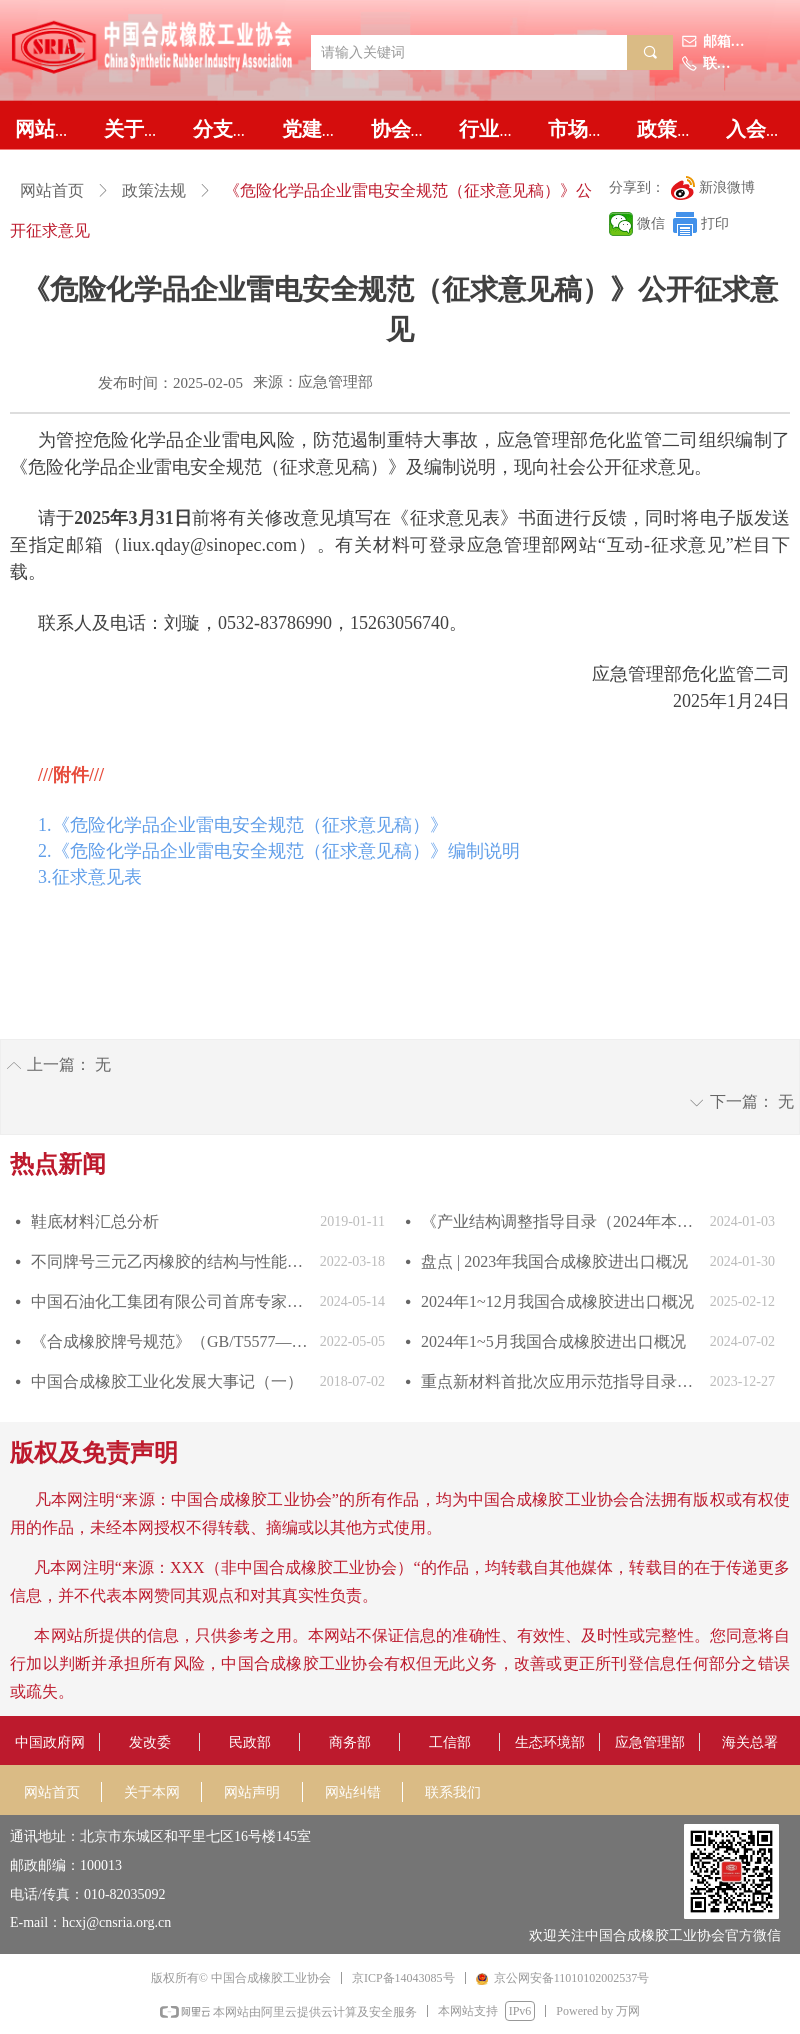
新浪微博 (727, 187)
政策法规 (154, 190)
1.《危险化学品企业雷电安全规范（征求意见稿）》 (243, 825)
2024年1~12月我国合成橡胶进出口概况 (557, 1301)
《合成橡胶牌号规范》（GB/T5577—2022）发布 (170, 1341)
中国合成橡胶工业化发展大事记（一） (167, 1381)
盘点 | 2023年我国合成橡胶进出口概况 (554, 1261)
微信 (651, 223)
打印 (715, 223)
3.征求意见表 (90, 877)
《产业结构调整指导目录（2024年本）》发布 (560, 1221)
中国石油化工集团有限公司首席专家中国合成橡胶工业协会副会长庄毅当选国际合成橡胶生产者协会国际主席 (170, 1301)
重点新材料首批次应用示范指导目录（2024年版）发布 (560, 1381)
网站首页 (52, 190)
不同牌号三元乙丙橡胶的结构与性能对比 (170, 1261)
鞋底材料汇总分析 (95, 1221)
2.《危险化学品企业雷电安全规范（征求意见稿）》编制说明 (279, 851)
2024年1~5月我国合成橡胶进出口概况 (553, 1341)
